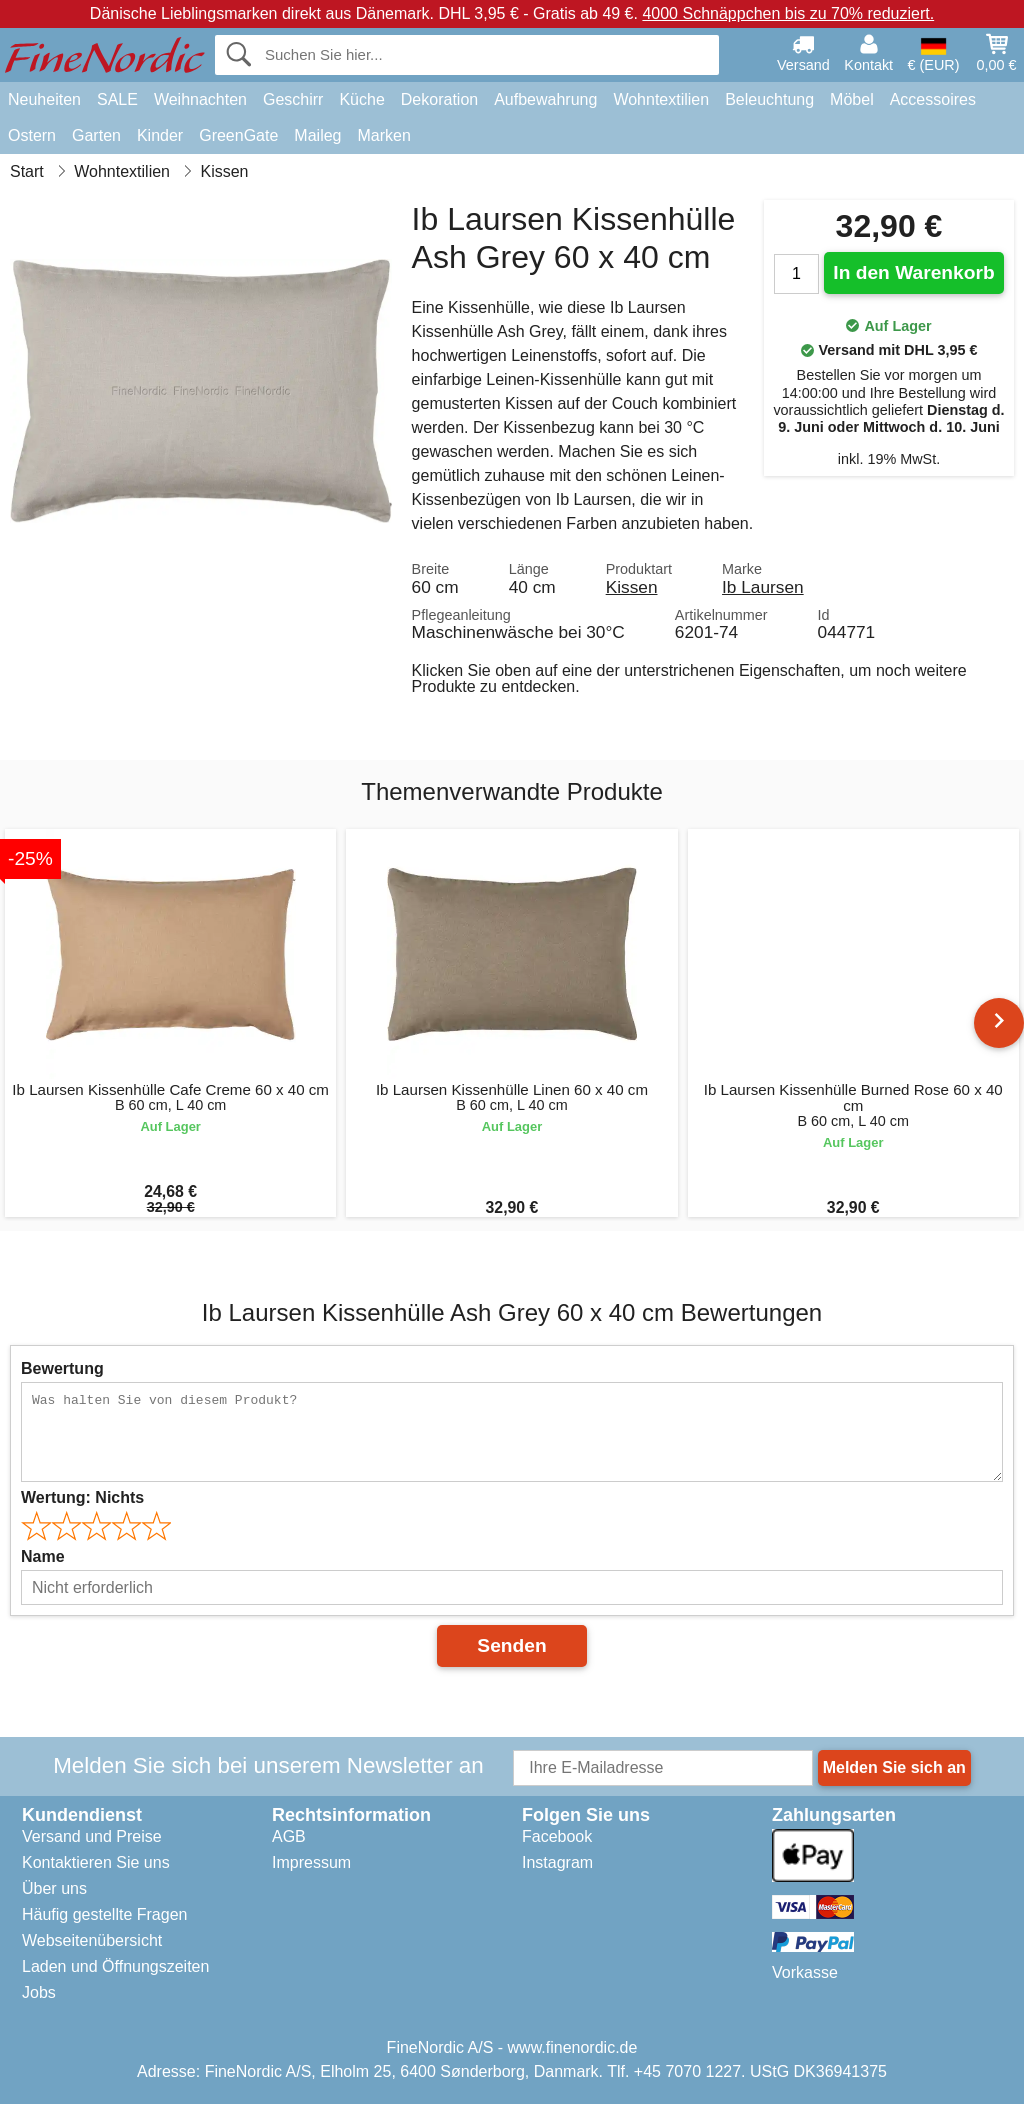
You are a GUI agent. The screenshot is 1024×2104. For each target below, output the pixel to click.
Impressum (311, 1862)
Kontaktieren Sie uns (96, 1862)
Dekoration (439, 99)
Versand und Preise (92, 1836)
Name (43, 1556)
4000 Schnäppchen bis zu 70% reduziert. (788, 13)
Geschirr (293, 99)
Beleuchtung (769, 99)
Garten (96, 135)
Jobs (39, 1992)
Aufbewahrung (545, 99)
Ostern (32, 135)
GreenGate (238, 135)
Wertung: (82, 1497)
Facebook (557, 1836)
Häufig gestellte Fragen (104, 1914)
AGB (289, 1836)
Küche (361, 99)
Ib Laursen (763, 587)
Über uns (54, 1888)
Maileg (317, 135)
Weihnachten (200, 99)
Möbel (852, 99)
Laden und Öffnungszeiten (115, 1966)
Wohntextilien (661, 99)
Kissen (632, 587)
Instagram (557, 1862)
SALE (117, 99)
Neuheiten (44, 99)
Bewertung (62, 1368)
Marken (383, 135)
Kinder (160, 135)
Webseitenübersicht (92, 1940)
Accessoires (933, 99)
